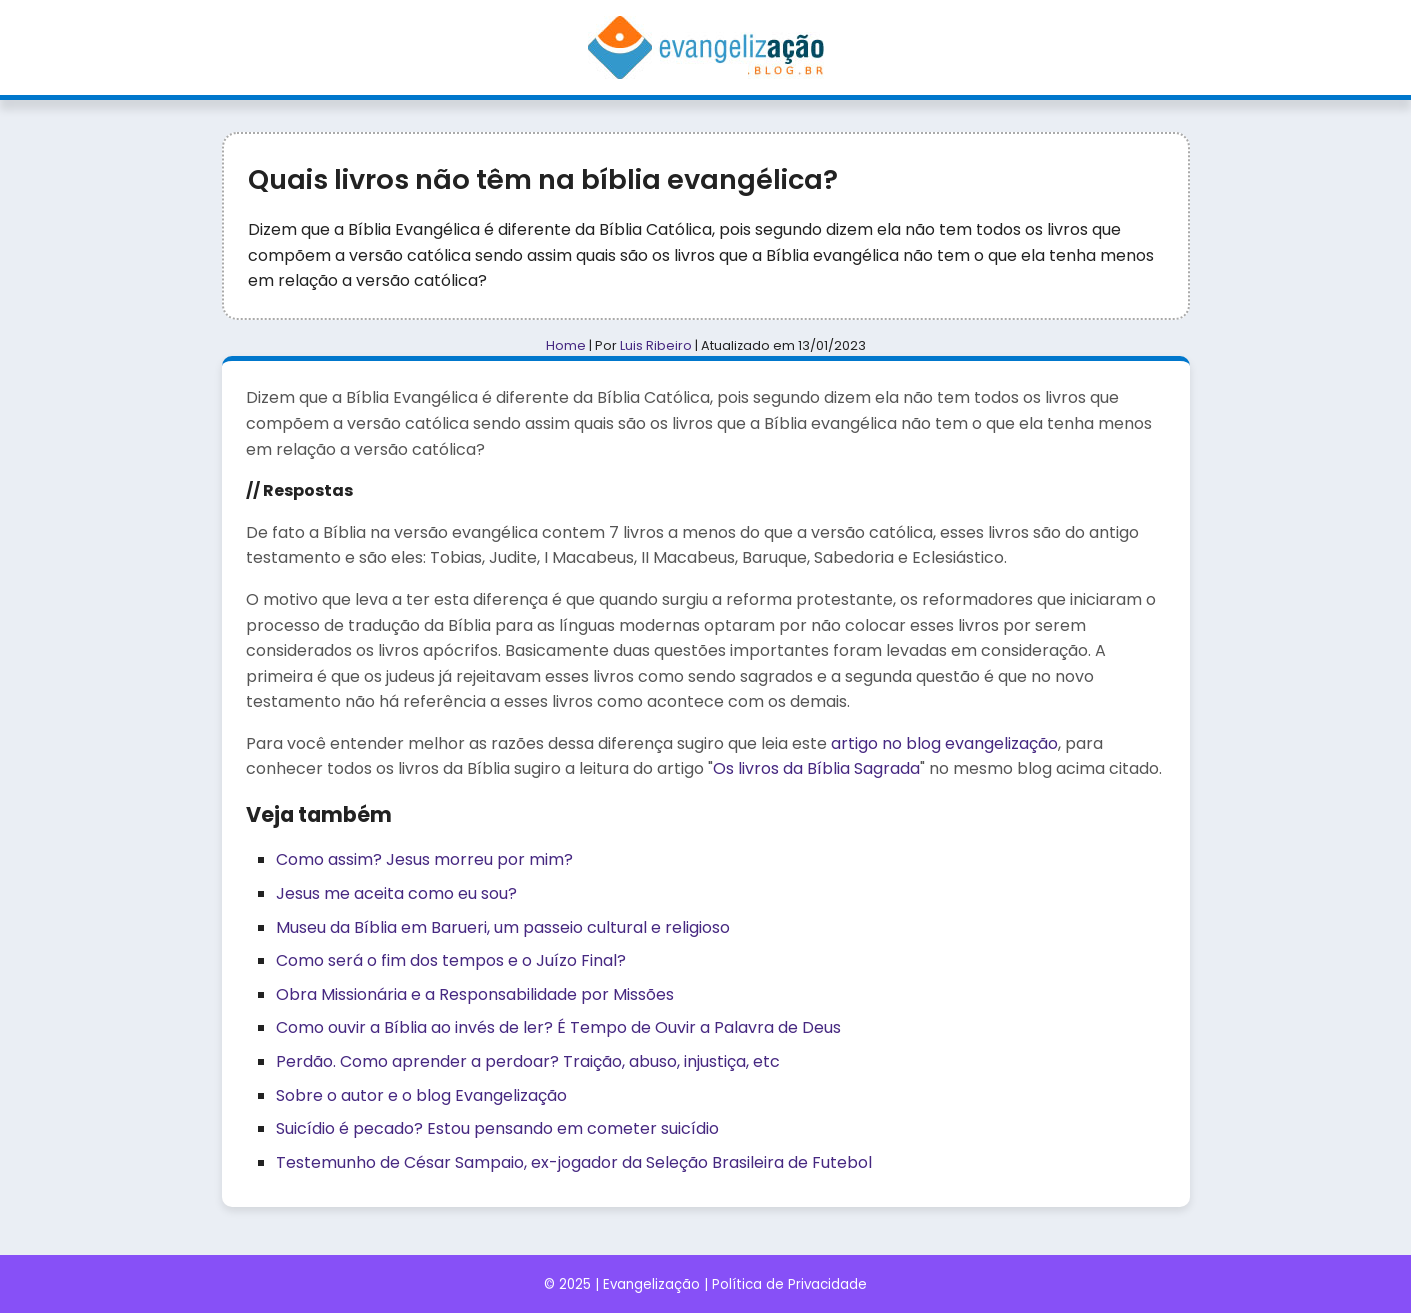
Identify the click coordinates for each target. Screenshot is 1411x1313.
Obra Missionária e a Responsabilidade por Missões (475, 994)
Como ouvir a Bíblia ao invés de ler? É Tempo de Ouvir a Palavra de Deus (558, 1027)
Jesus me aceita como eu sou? (396, 893)
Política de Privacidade (789, 1284)
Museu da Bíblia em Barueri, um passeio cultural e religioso (503, 927)
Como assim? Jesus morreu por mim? (424, 859)
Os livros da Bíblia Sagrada (816, 768)
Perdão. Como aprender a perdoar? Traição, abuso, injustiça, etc (528, 1061)
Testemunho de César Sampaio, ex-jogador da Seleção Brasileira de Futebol (574, 1162)
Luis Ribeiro (656, 345)
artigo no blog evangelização (944, 743)
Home (566, 345)
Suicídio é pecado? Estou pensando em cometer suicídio (497, 1128)
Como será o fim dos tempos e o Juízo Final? (451, 960)
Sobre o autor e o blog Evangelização (421, 1095)
